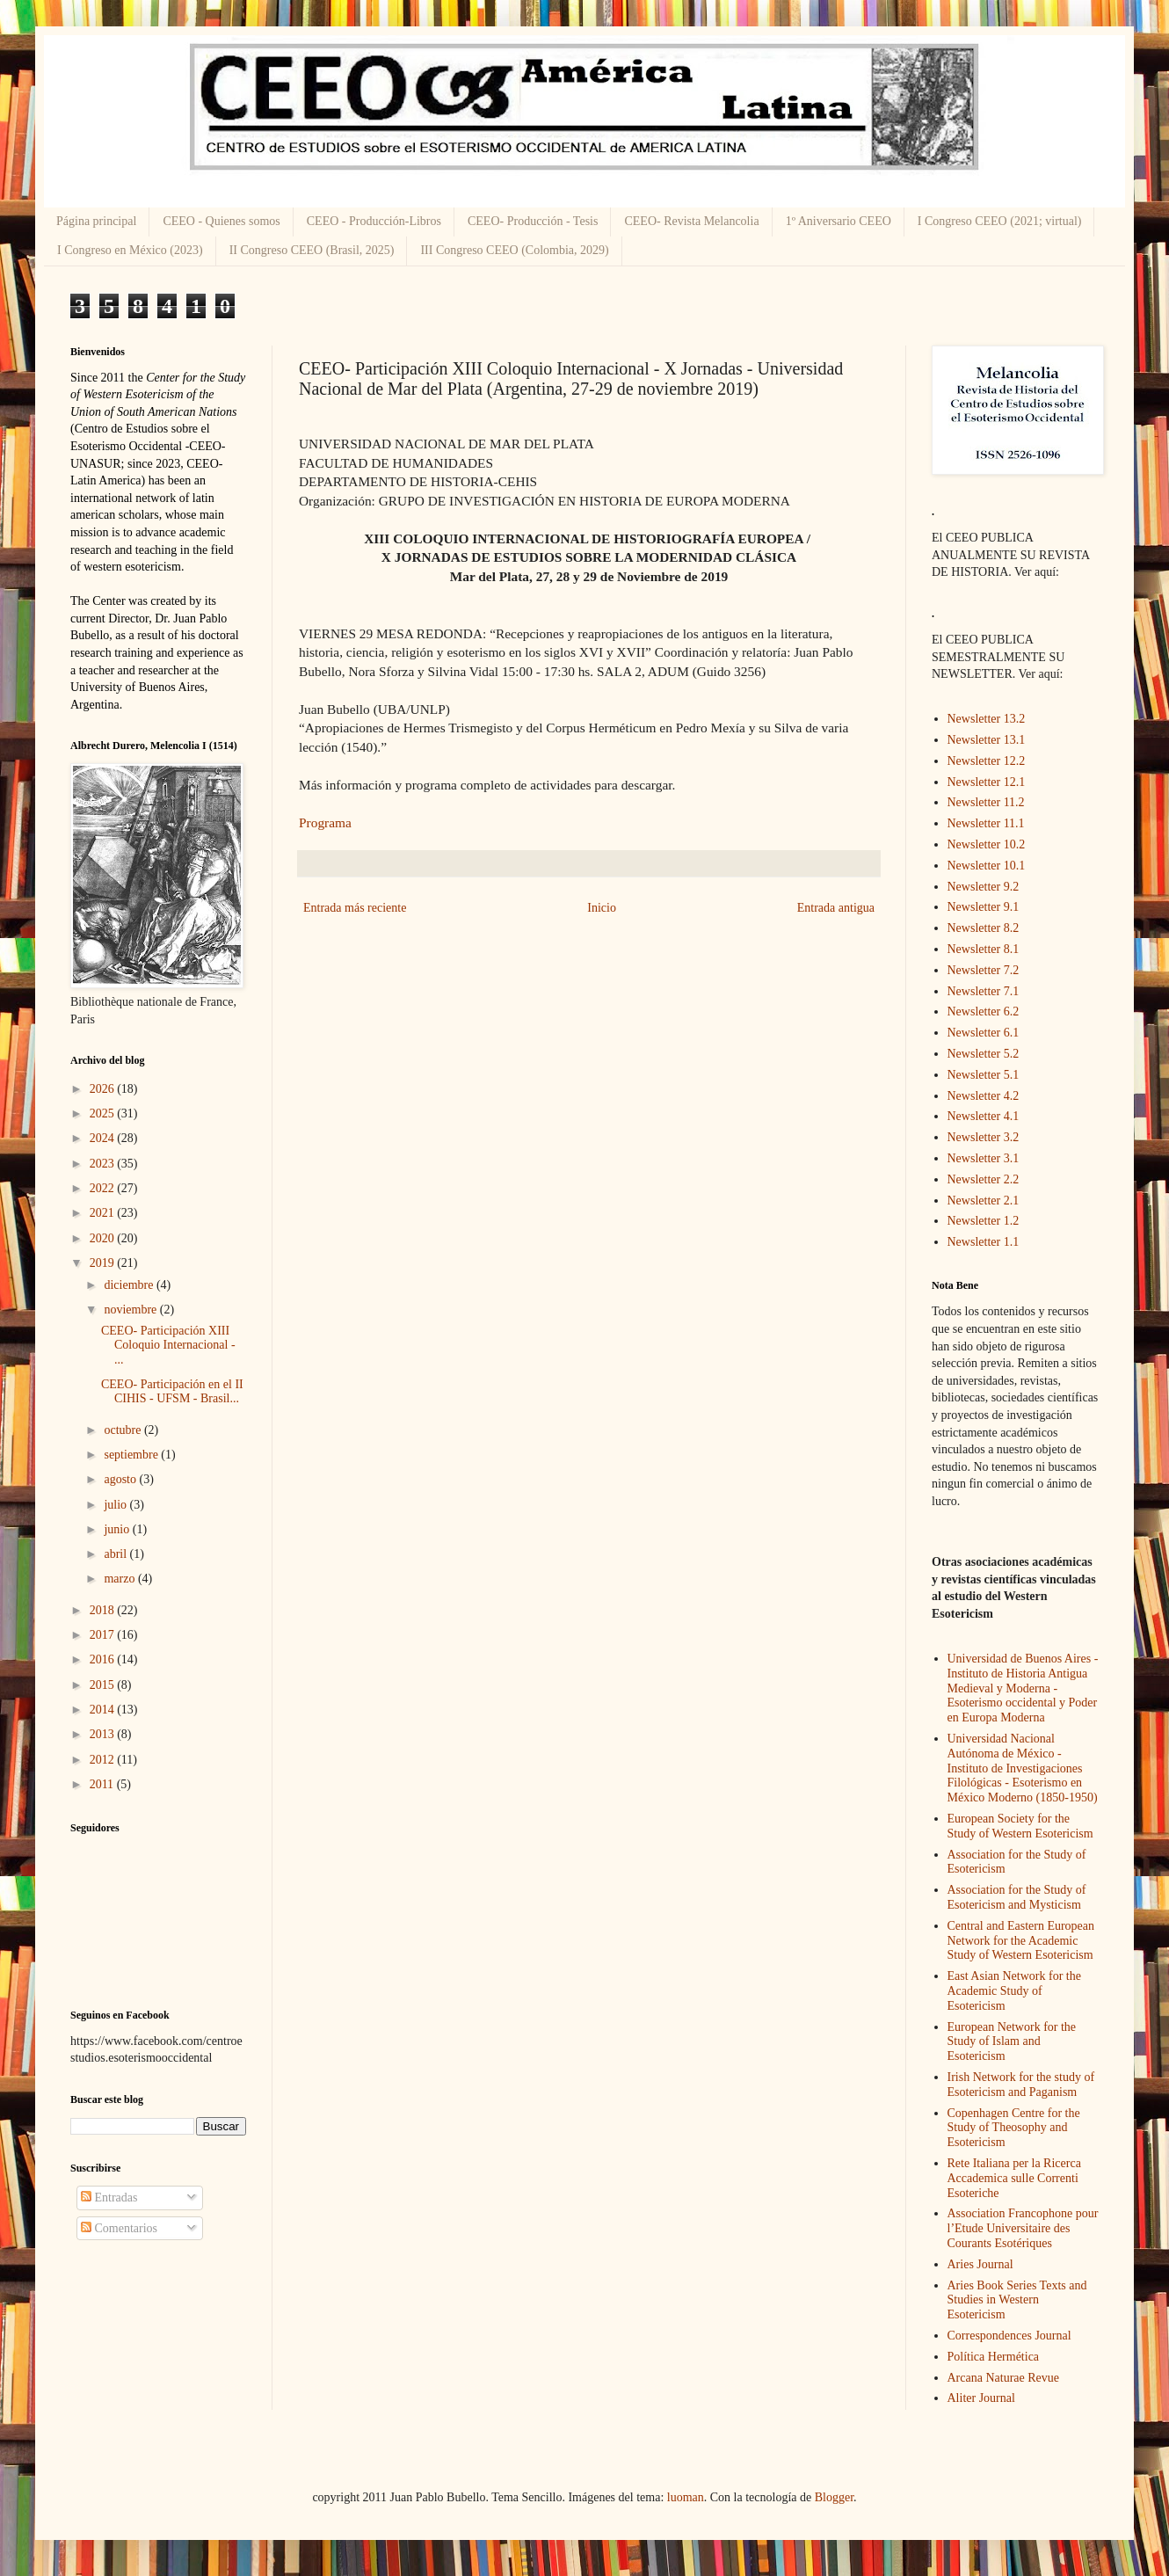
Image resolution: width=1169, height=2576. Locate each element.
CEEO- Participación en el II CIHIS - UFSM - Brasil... (172, 1392)
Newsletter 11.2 (986, 802)
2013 (104, 1734)
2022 (104, 1188)
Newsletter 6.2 (984, 1011)
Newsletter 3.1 (984, 1158)
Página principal (96, 221)
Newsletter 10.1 (987, 865)
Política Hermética (994, 2356)
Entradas (109, 2197)
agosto (121, 1479)
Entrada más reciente (354, 907)
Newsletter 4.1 (984, 1116)
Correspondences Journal (1009, 2335)
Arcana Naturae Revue (1003, 2377)
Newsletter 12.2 (987, 761)
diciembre (130, 1285)
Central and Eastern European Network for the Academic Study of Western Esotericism (1021, 1940)
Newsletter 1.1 (984, 1241)
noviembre (131, 1309)
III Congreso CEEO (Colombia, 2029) (514, 250)
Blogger (834, 2497)
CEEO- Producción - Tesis (533, 221)
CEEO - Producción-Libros (374, 221)
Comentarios (119, 2228)
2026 (104, 1088)
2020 (104, 1238)
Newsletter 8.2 (984, 928)
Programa (325, 822)
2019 (104, 1263)
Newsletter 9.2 (984, 886)
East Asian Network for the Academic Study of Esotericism (1014, 1990)
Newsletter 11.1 (986, 823)
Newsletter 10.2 (987, 844)
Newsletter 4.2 (984, 1095)
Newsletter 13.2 (987, 718)
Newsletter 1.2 (984, 1220)
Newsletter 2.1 (984, 1200)
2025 (104, 1113)
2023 (104, 1163)
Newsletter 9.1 (984, 906)
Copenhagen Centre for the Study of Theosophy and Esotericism (1014, 2128)
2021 (104, 1212)
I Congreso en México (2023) (130, 250)
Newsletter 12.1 (987, 782)
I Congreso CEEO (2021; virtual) (1000, 221)
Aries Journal (980, 2264)
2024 (104, 1138)
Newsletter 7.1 (984, 991)
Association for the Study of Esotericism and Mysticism (1017, 1897)
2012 (104, 1759)
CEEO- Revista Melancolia (691, 221)
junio (118, 1529)
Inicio (601, 907)
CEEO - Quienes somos (221, 221)
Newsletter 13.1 (987, 739)
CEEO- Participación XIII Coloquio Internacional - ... (168, 1345)
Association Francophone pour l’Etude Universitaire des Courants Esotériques (1023, 2228)
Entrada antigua (836, 907)
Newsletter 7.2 (984, 970)
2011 (103, 1784)
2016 (104, 1659)
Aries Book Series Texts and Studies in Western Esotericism (1017, 2300)
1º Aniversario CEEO (838, 221)
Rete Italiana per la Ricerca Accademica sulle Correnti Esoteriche (1014, 2178)
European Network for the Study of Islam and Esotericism (1012, 2041)
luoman (685, 2497)
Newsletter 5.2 (984, 1053)
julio (116, 1504)
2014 (104, 1709)
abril (116, 1554)
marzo (120, 1578)
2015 (104, 1685)
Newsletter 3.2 (984, 1137)
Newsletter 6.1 (984, 1032)
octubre (123, 1430)
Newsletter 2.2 (984, 1179)
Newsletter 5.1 (984, 1074)
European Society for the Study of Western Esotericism (1020, 1826)
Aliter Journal (981, 2398)
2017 (104, 1634)
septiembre (132, 1454)
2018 (104, 1610)
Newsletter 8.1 (984, 949)
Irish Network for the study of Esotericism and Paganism (1021, 2084)
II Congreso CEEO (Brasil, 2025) (312, 250)
